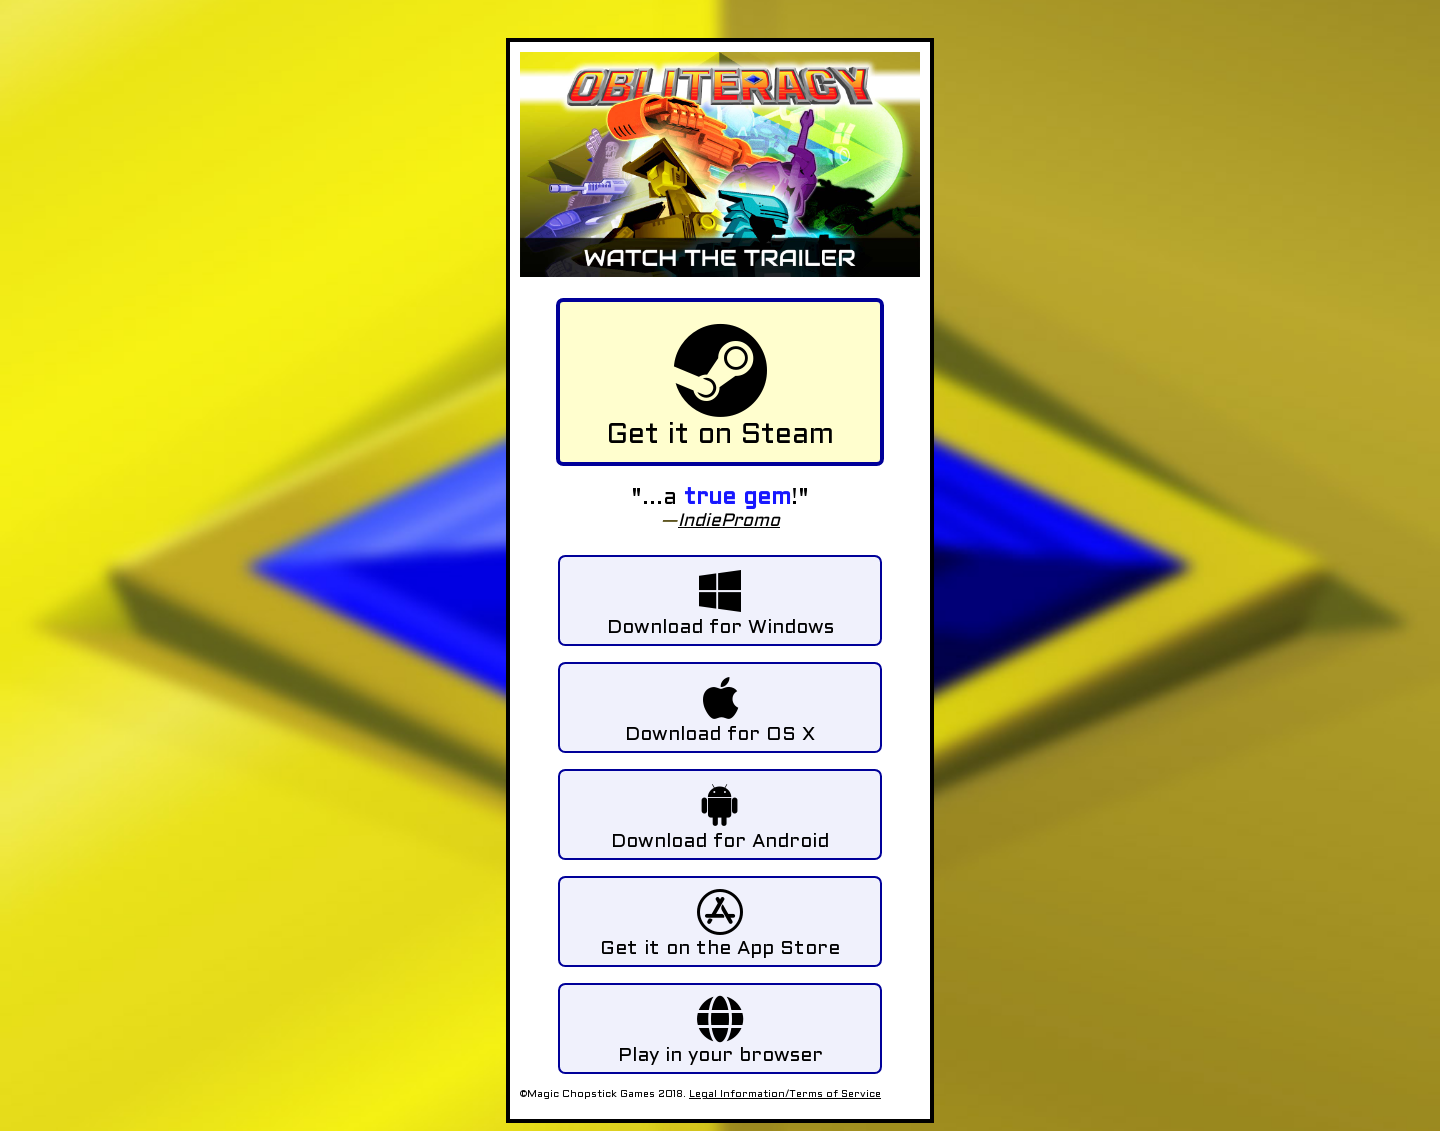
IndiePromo (729, 521)
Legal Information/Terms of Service (785, 1094)
